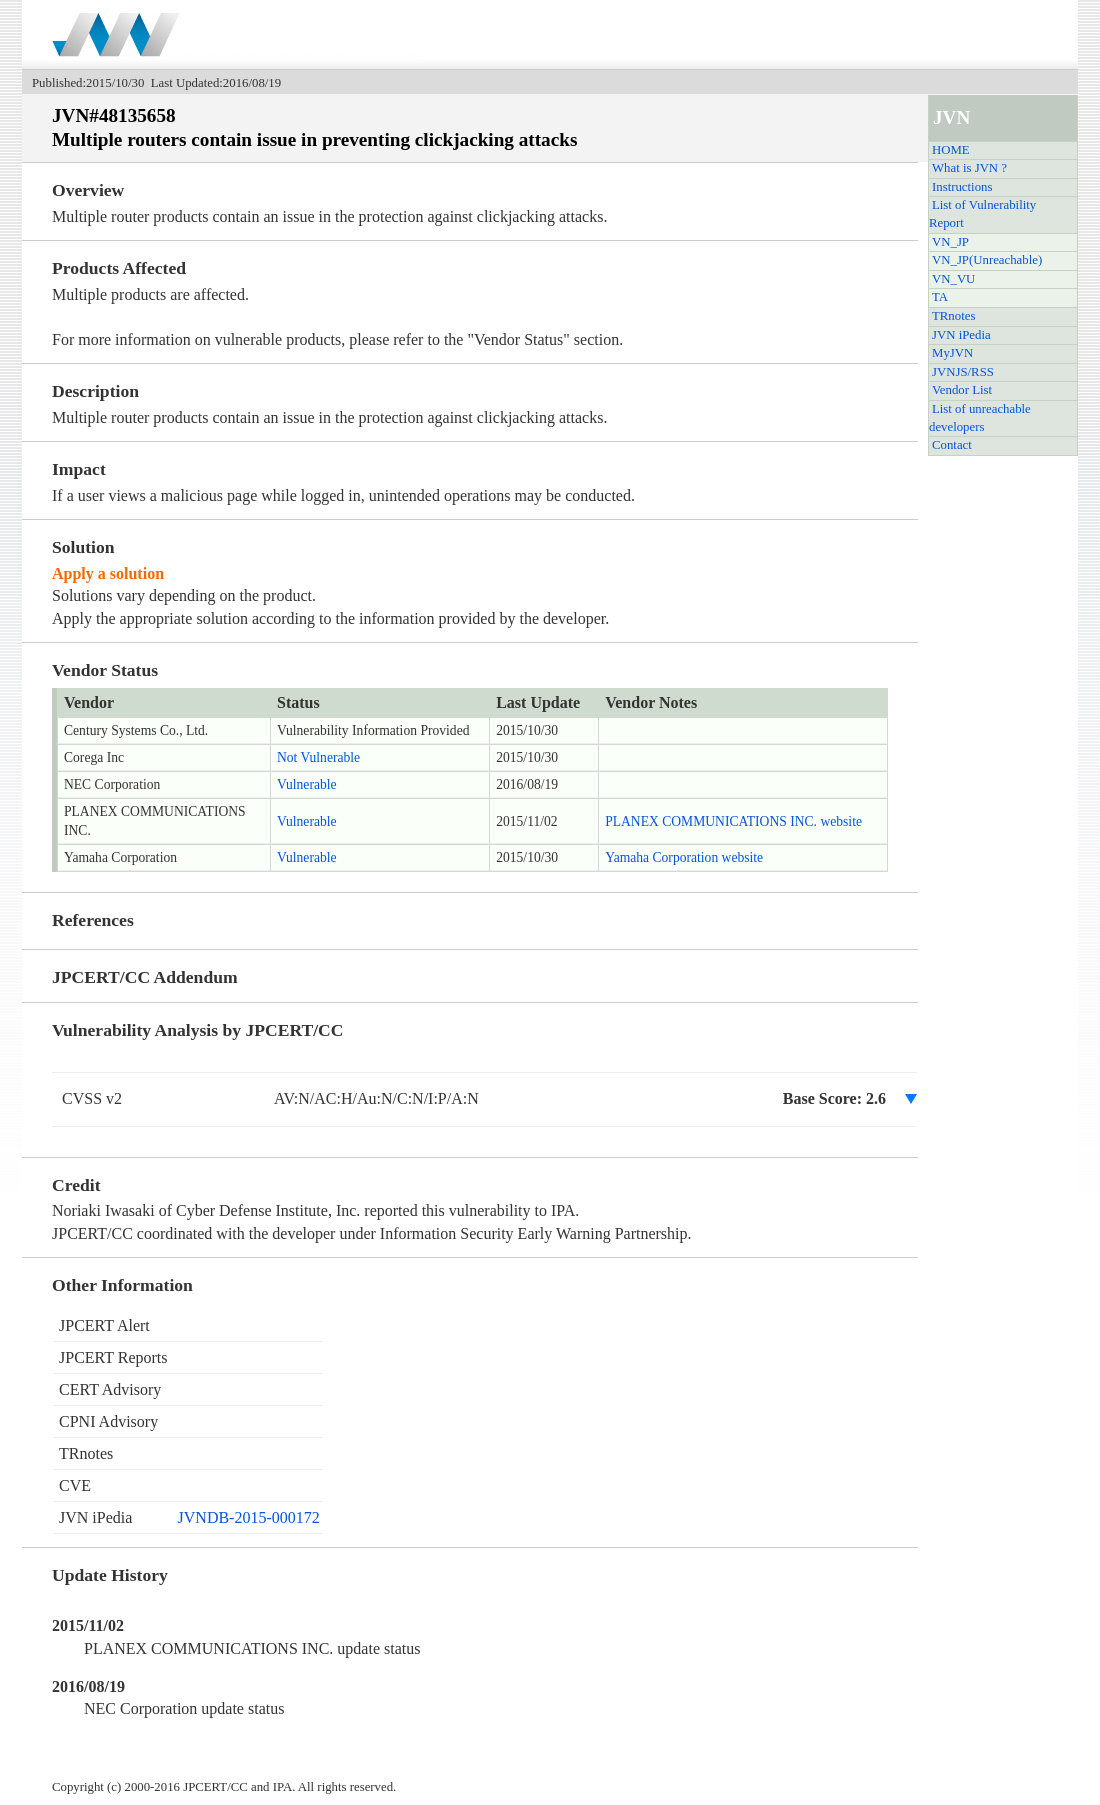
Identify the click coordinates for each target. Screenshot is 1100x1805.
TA (940, 297)
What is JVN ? (969, 168)
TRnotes (953, 316)
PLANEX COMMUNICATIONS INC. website (733, 821)
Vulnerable (307, 784)
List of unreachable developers (980, 418)
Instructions (962, 187)
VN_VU (953, 279)
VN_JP (950, 242)
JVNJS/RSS (963, 372)
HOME (951, 150)
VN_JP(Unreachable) (987, 260)
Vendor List (962, 390)
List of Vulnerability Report (982, 214)
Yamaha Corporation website (684, 857)
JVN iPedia (961, 335)
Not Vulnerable (318, 757)
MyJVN (952, 353)
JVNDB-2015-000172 (249, 1517)
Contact (952, 445)
